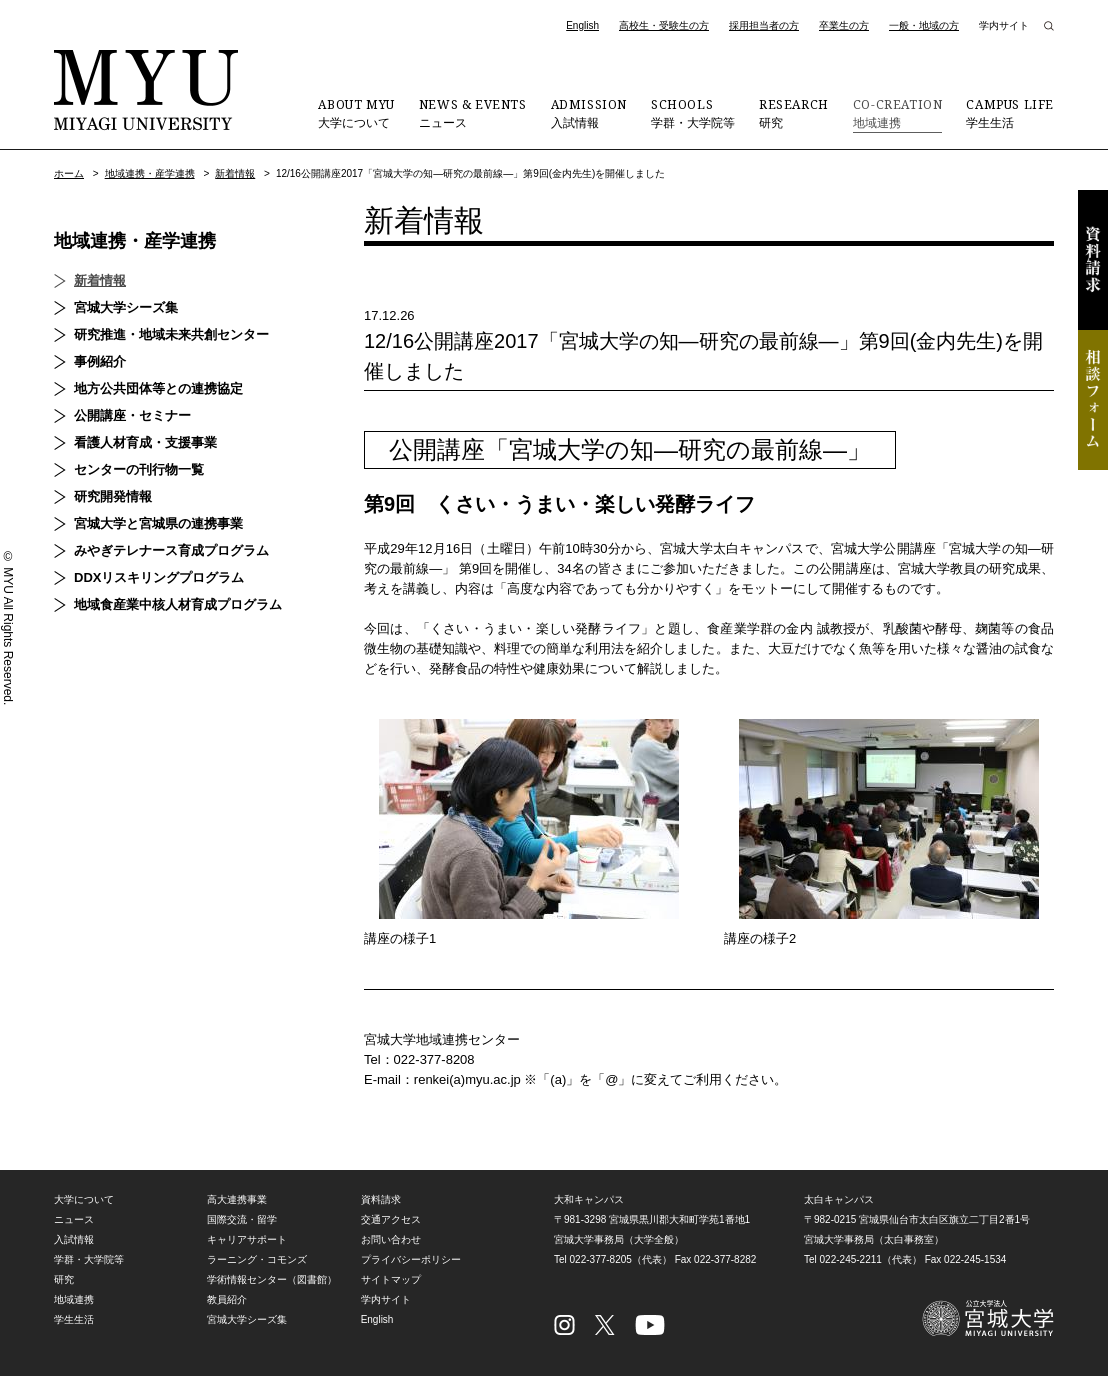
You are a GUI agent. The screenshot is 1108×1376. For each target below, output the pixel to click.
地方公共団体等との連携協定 (158, 388)
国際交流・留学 (242, 1219)
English (582, 25)
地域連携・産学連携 (150, 173)
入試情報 (589, 113)
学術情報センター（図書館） (272, 1279)
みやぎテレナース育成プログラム (171, 550)
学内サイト (1004, 25)
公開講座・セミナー (132, 415)
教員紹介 (227, 1299)
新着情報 (235, 173)
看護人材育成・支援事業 (145, 442)
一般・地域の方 (924, 25)
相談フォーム (1093, 400)
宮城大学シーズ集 (126, 307)
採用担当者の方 (764, 25)
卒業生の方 (844, 25)
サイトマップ (391, 1279)
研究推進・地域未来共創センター (171, 334)
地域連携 (898, 113)
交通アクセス (391, 1219)
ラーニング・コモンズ (257, 1259)
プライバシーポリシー (411, 1259)
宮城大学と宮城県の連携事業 (158, 523)
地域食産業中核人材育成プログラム (178, 604)
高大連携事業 (237, 1199)
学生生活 (1010, 113)
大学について (356, 113)
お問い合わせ (391, 1239)
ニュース (473, 113)
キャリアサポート (247, 1239)
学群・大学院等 (693, 113)
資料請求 (1093, 260)
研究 (794, 113)
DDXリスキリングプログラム (159, 577)
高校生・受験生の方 (664, 25)
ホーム (69, 173)
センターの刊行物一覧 (139, 469)
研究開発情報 (113, 496)
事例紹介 (100, 361)
